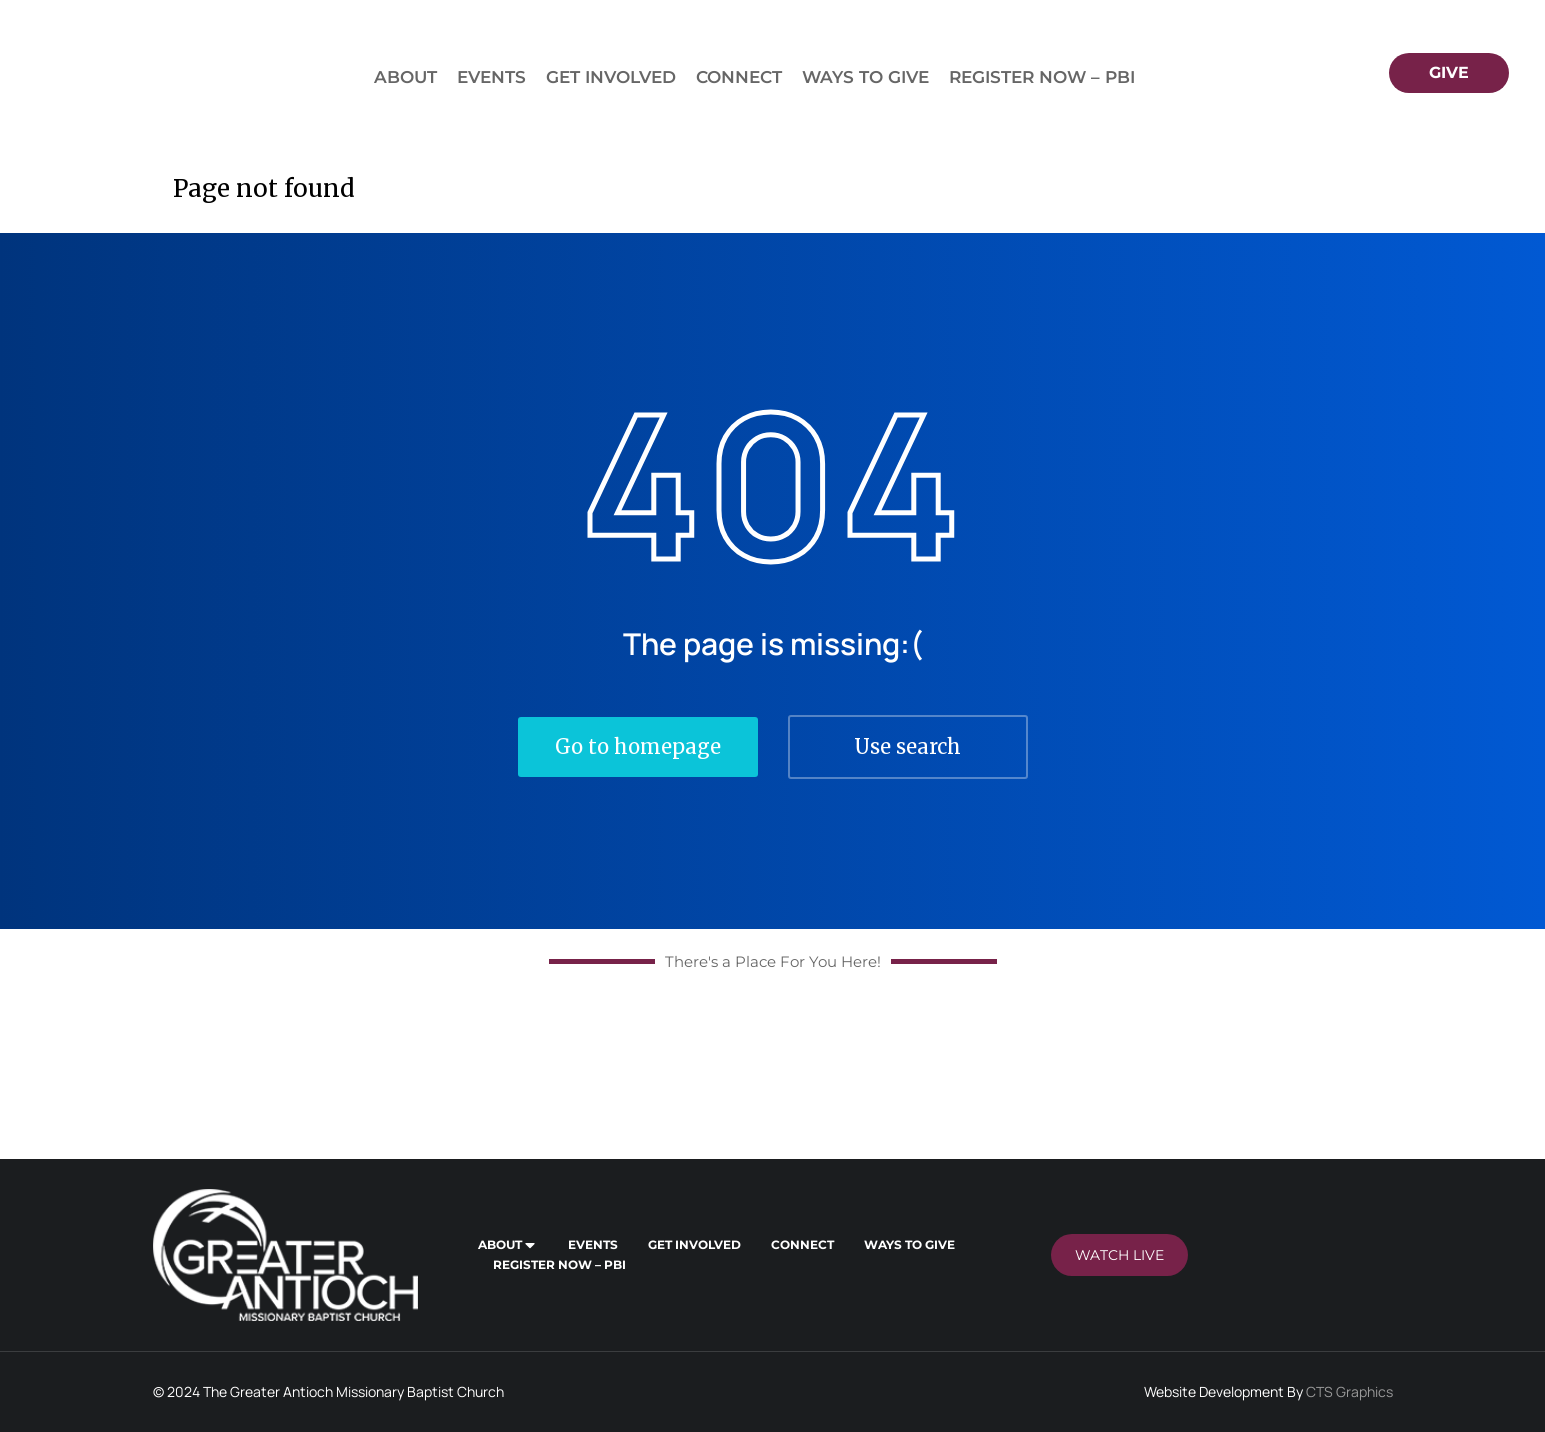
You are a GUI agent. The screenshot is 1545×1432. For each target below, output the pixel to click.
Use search (907, 746)
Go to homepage (638, 746)
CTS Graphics (1349, 1391)
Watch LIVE (1119, 1255)
